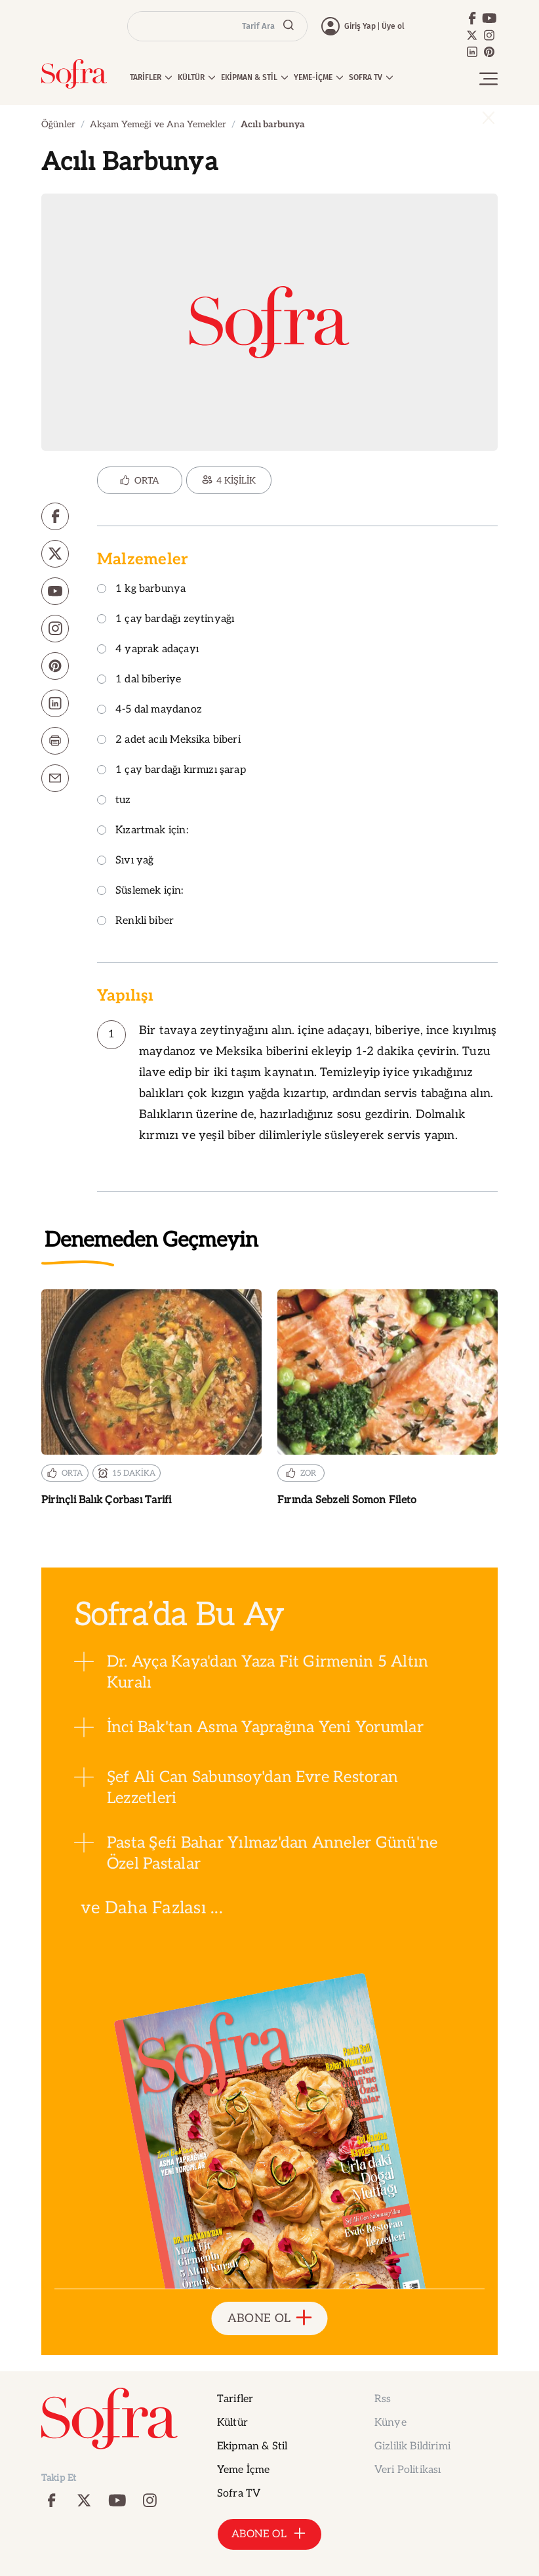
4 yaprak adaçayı (148, 649)
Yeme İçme (243, 2470)
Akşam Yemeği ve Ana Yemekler (158, 124)
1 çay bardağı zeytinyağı (165, 619)
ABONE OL (270, 2318)
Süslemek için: (140, 891)
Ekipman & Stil (252, 2446)
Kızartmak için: (142, 831)
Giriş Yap (360, 26)
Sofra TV (238, 2493)
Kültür (232, 2423)
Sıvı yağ (125, 861)
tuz (114, 800)
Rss (382, 2399)
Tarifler (235, 2399)
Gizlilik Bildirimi (412, 2446)
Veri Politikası (407, 2470)
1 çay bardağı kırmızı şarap (171, 770)
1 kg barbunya (141, 589)
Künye (390, 2423)
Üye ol (393, 26)
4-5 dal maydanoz (149, 710)
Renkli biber (135, 921)
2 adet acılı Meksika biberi (169, 740)
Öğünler (58, 124)
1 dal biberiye (139, 680)
